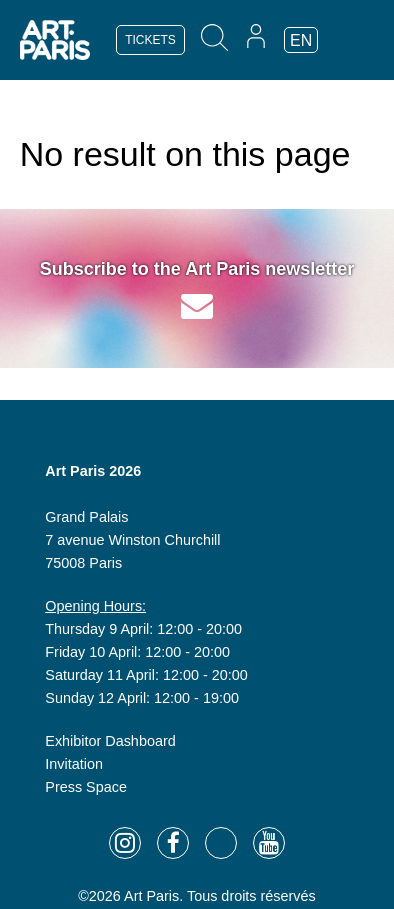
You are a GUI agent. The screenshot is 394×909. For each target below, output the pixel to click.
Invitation (74, 764)
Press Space (86, 787)
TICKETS (150, 40)
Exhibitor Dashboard (110, 741)
